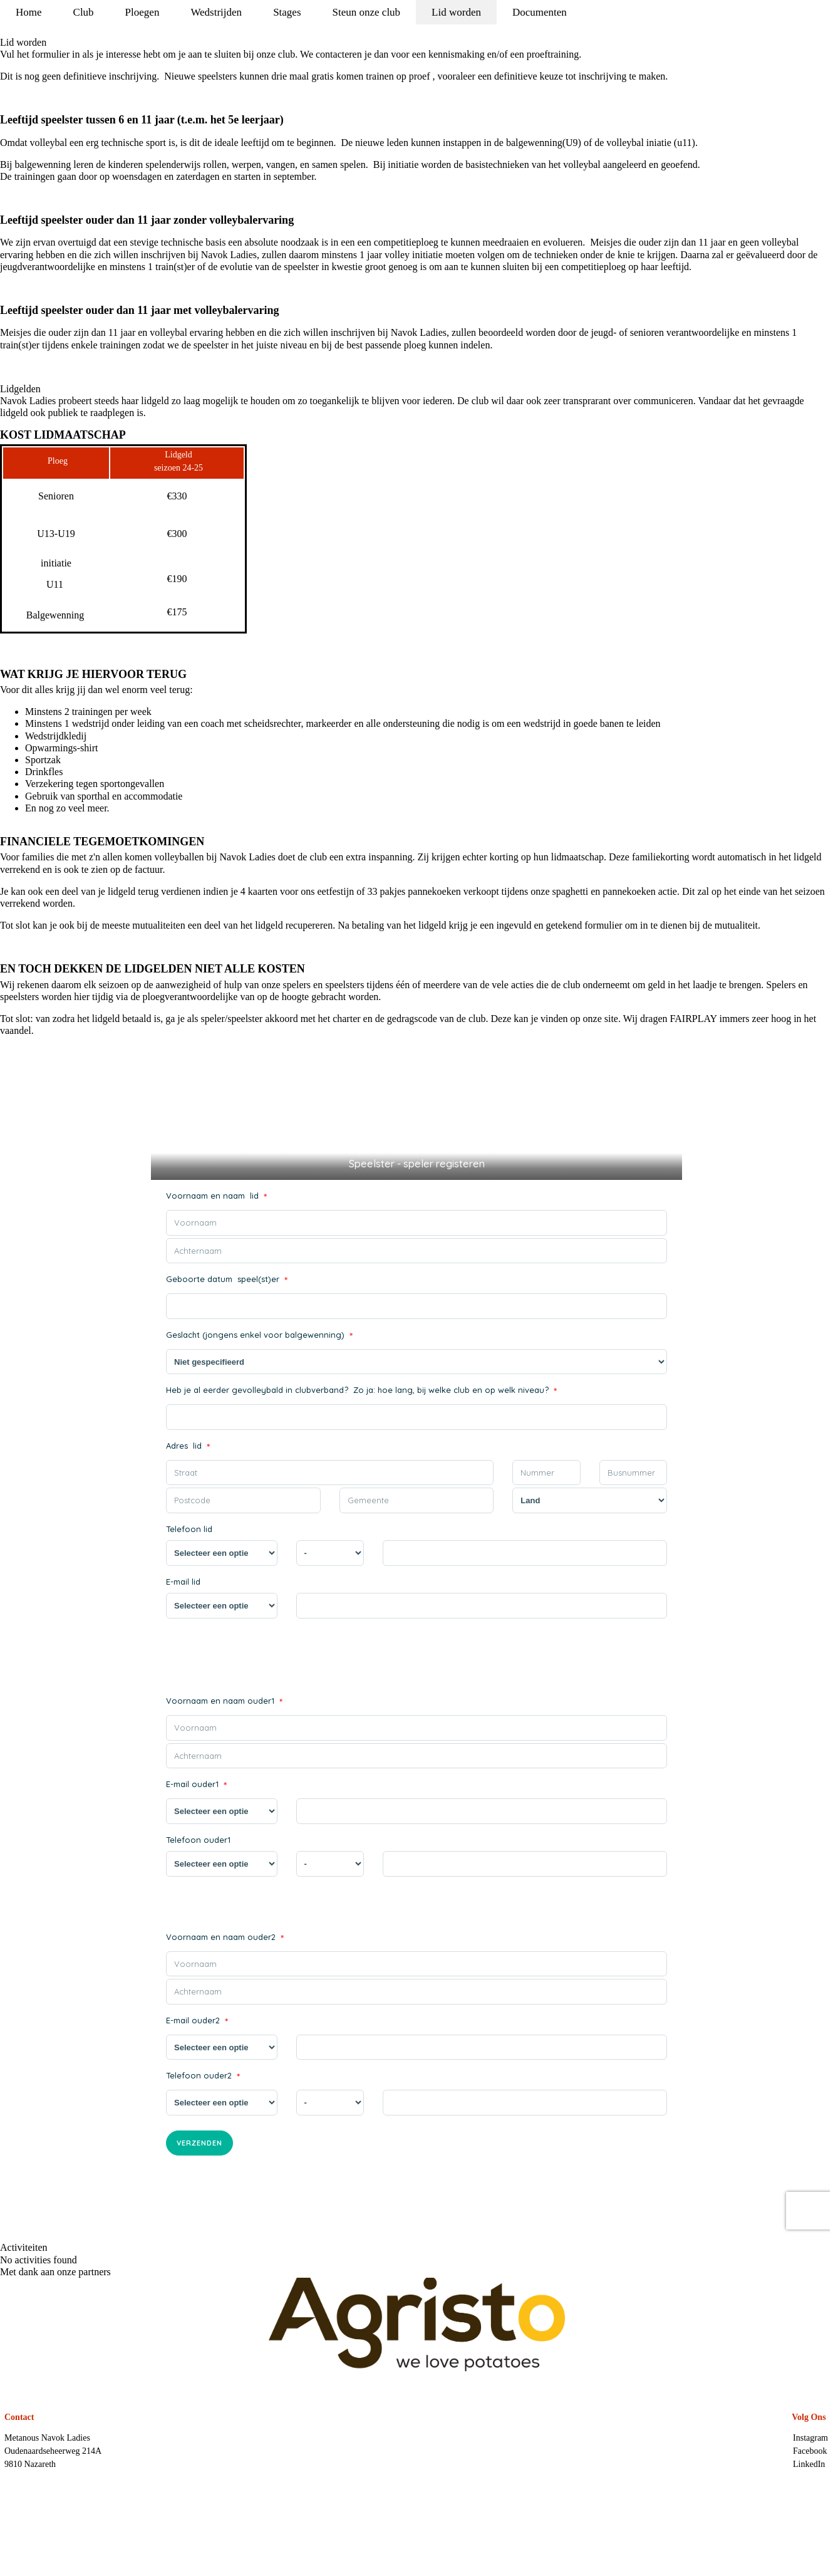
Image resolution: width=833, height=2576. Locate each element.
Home (29, 12)
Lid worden (456, 12)
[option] (416, 2325)
